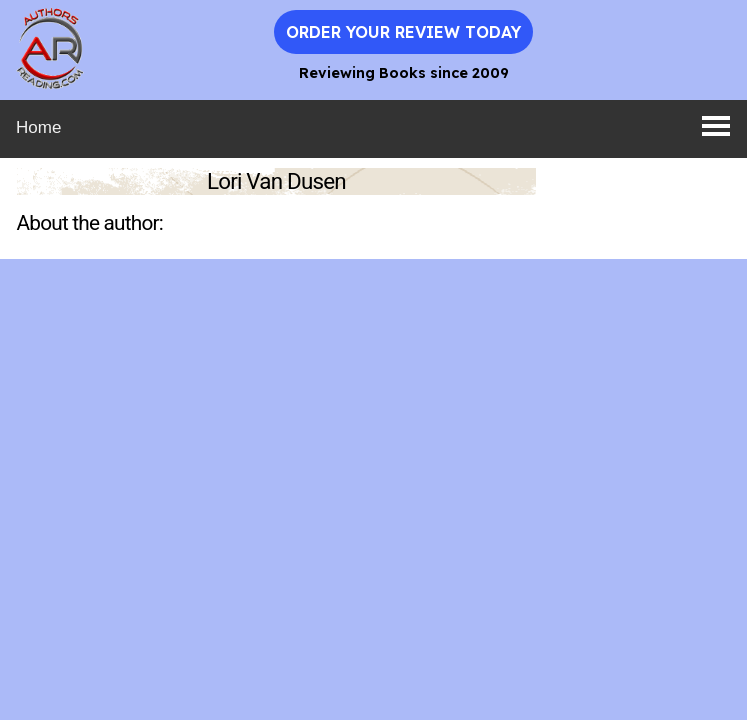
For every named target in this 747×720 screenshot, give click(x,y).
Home (38, 127)
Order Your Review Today (403, 32)
